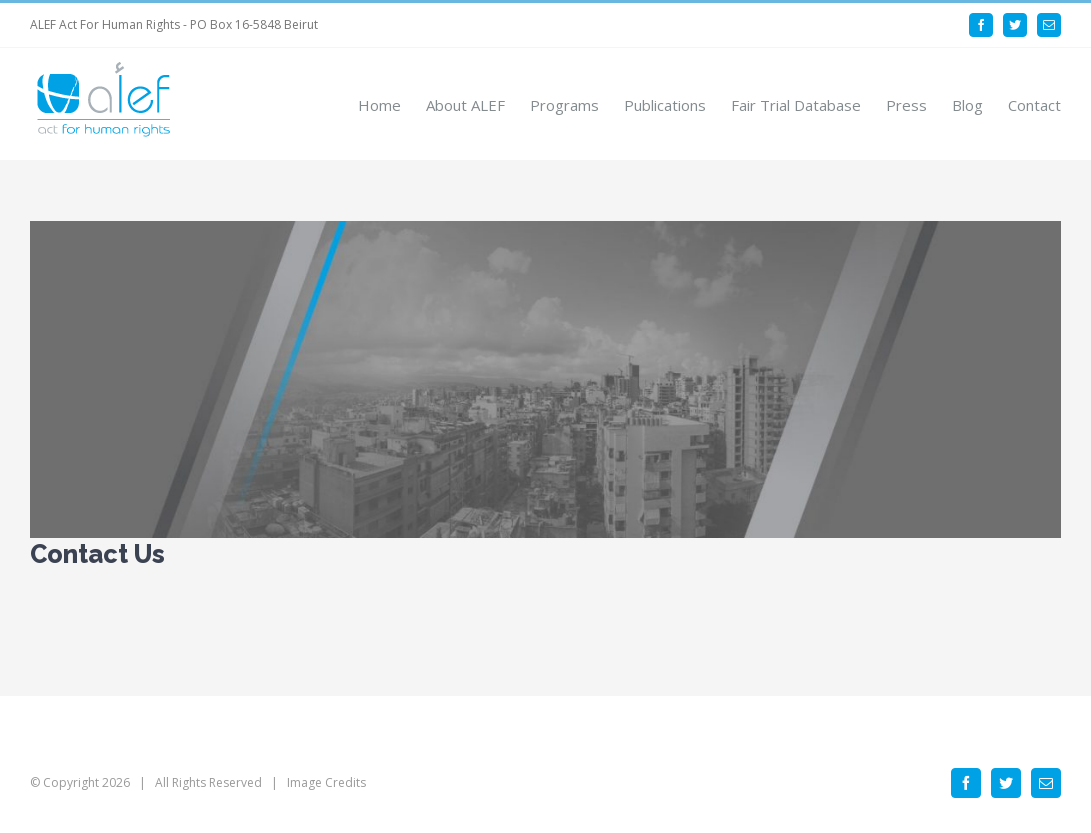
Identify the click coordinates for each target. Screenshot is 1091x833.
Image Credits (326, 782)
